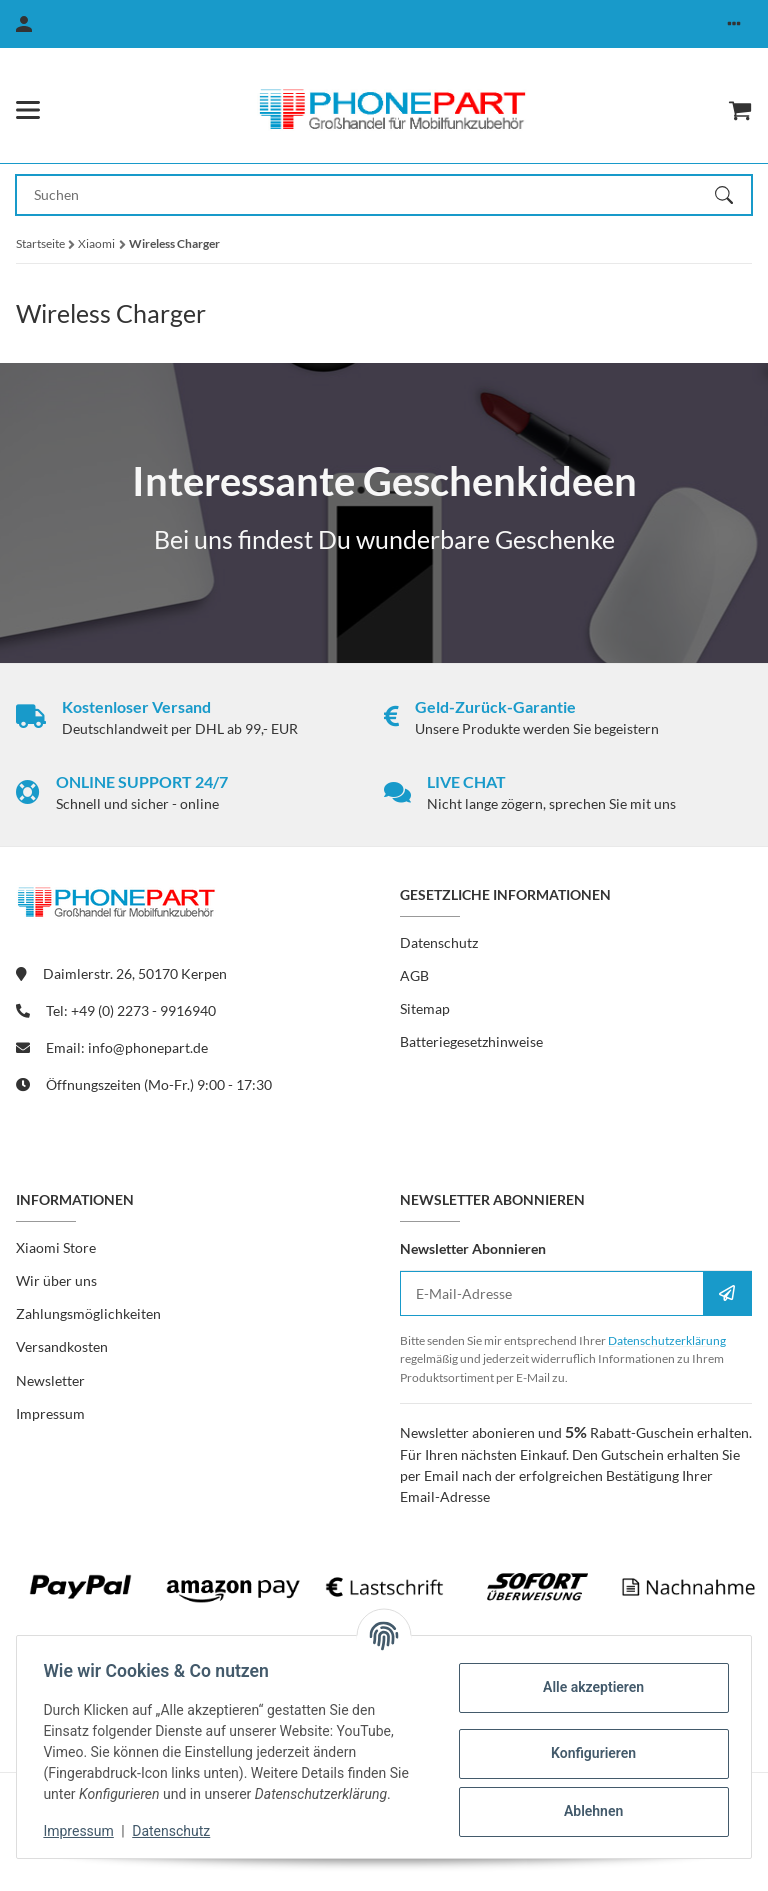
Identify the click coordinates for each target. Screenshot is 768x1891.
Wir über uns (56, 1280)
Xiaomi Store (56, 1247)
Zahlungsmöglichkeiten (88, 1313)
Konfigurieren (587, 1753)
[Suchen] (733, 195)
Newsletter (50, 1380)
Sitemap (425, 1008)
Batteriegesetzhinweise (471, 1041)
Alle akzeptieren (587, 1687)
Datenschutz (177, 1831)
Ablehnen (587, 1811)
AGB (414, 975)
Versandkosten (62, 1346)
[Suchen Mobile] (366, 195)
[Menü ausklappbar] (28, 110)
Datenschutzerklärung (667, 1340)
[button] (734, 24)
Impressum (84, 1831)
